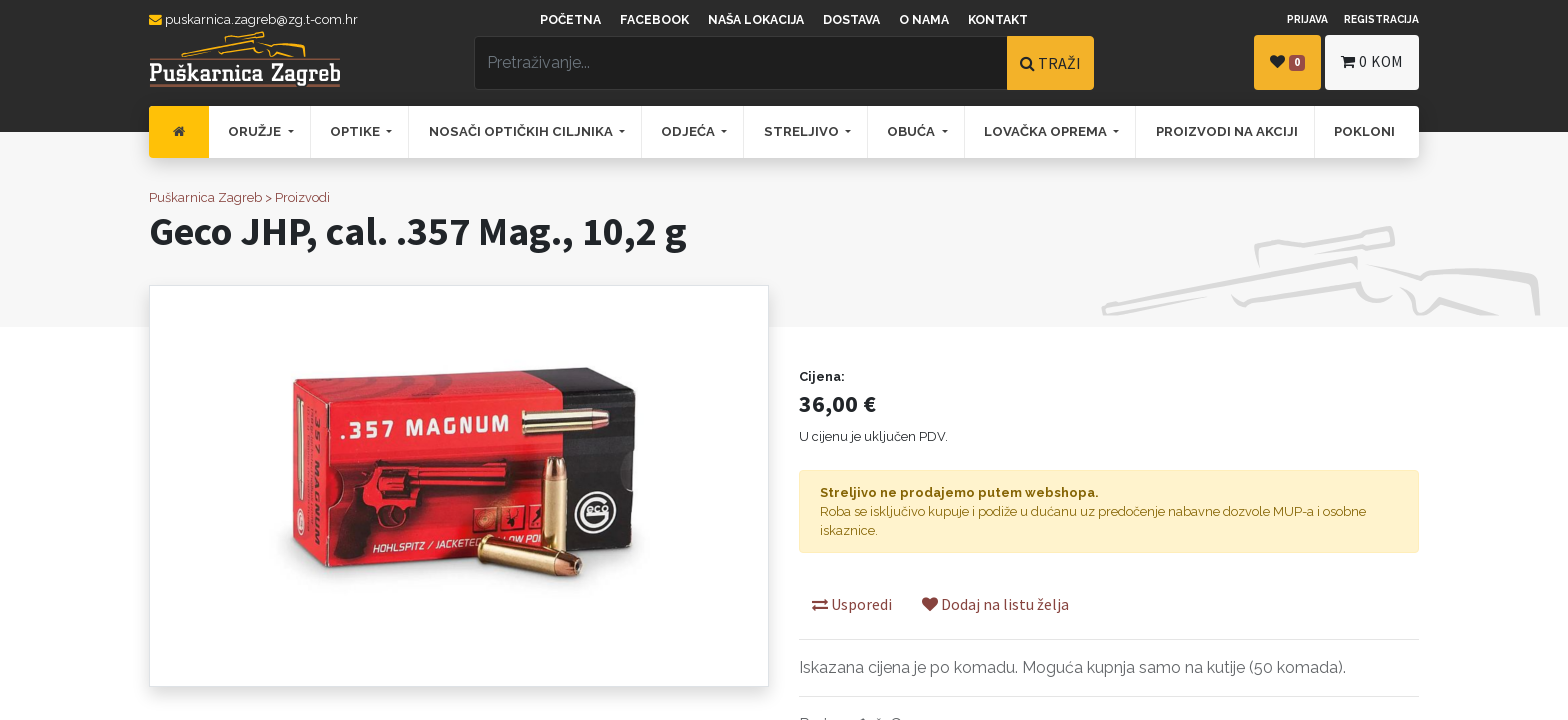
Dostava (851, 20)
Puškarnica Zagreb (205, 197)
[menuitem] (179, 132)
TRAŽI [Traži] (1050, 63)
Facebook (654, 20)
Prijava (1307, 19)
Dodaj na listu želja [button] (995, 604)
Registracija (1381, 19)
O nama (924, 20)
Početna (570, 20)
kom (1372, 61)
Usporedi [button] (852, 604)
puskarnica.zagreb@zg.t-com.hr (253, 19)
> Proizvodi (297, 197)
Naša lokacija (756, 20)
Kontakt (998, 20)
